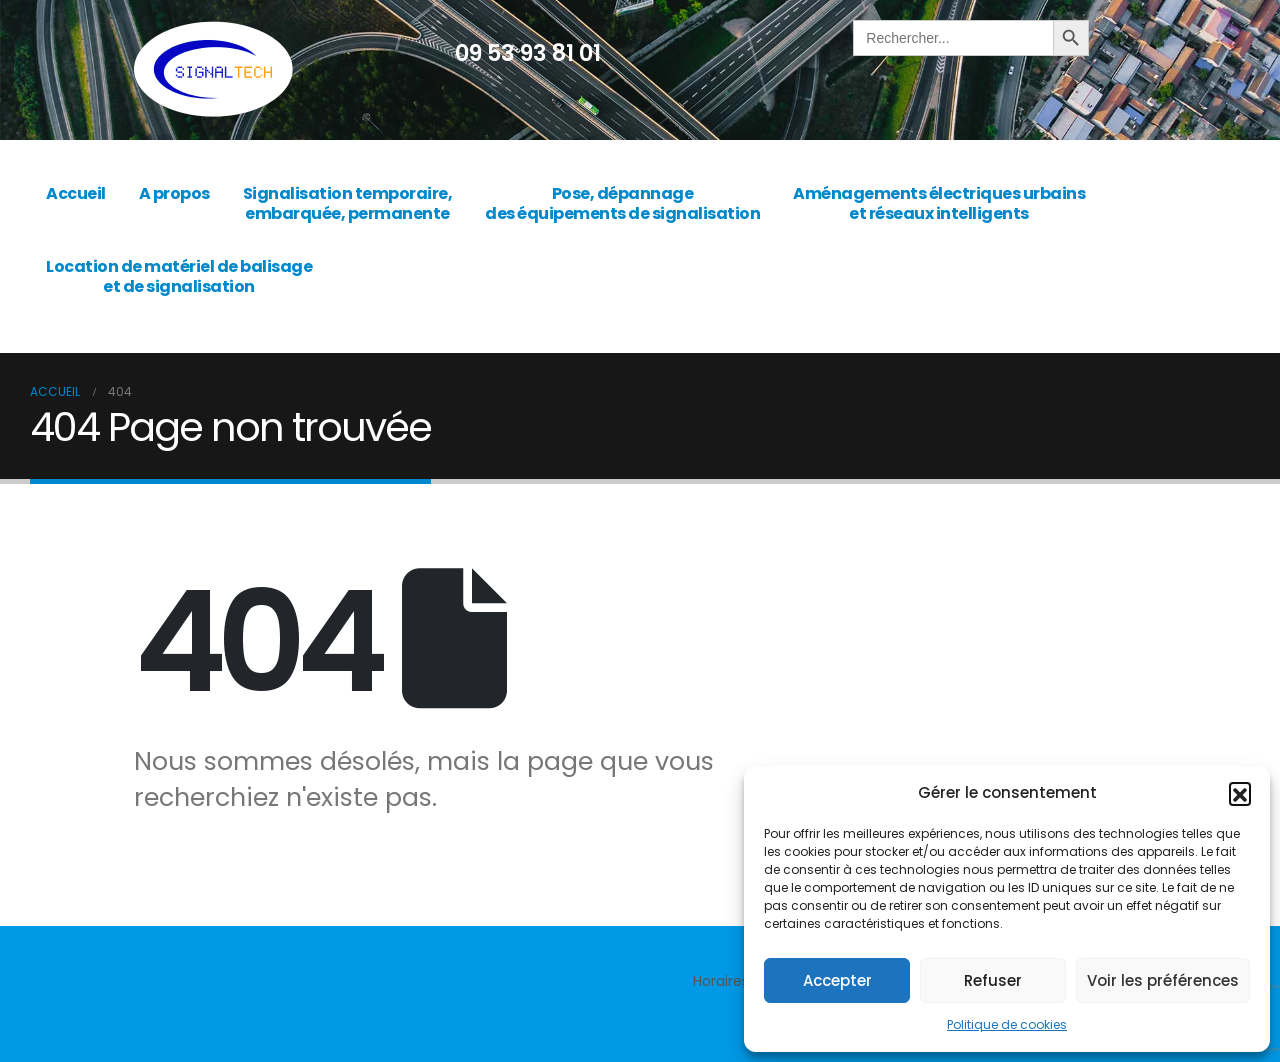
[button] (1240, 793)
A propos (174, 193)
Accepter (837, 980)
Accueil (76, 193)
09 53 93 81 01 (528, 53)
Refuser (993, 980)
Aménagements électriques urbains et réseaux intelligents (939, 203)
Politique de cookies (1007, 1024)
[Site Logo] (213, 70)
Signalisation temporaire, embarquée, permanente (348, 203)
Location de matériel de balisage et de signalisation (179, 276)
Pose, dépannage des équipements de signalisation (622, 203)
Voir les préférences (1163, 980)
